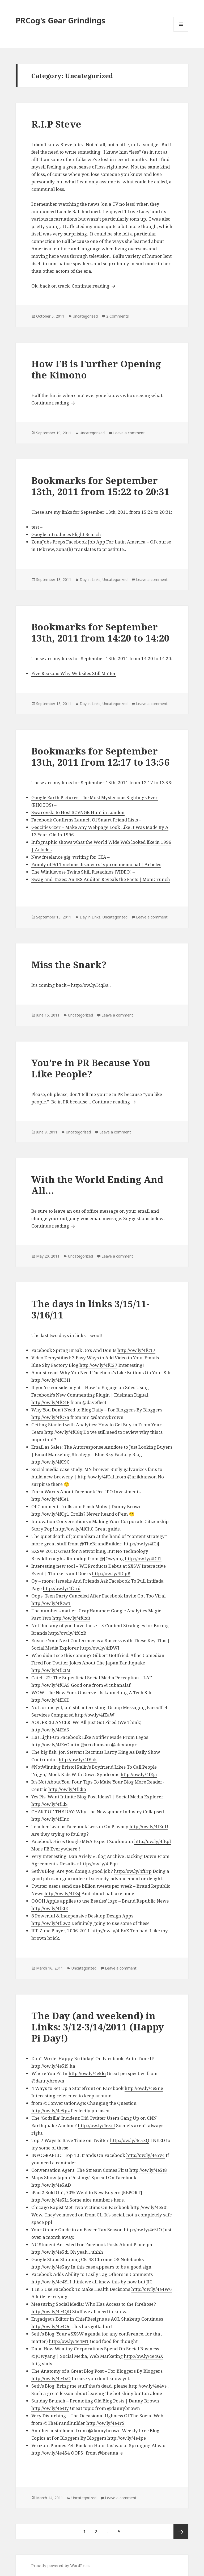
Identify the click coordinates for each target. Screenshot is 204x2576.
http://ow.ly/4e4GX (143, 2356)
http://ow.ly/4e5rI (96, 2125)
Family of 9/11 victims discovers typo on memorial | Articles (96, 864)
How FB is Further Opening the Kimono (96, 369)
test (35, 527)
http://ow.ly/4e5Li (50, 2200)
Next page (180, 2531)
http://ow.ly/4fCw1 (51, 1603)
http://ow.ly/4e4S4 (50, 2453)
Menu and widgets (181, 31)
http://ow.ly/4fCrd (61, 1588)
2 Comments (117, 316)
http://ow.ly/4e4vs (148, 2386)
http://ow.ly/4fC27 (98, 1365)
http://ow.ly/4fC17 (136, 1350)
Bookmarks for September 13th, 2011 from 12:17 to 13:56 (100, 756)
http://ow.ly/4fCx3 (71, 1618)
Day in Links (90, 579)
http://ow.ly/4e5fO (143, 2230)
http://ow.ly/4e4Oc (50, 2326)
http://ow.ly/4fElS (49, 1804)
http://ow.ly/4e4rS (105, 2423)
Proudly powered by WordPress (60, 2565)
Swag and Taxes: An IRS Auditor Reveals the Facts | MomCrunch (100, 879)
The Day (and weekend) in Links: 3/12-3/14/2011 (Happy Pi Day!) (97, 2026)
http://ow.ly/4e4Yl (50, 2282)
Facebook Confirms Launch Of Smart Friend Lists (84, 820)
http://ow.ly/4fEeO (50, 1745)
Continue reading (94, 286)
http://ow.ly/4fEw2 (50, 1923)
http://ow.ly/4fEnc (50, 1819)
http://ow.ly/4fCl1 (143, 1558)
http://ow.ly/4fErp (133, 1871)
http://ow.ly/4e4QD (51, 2311)
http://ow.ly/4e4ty (50, 2408)
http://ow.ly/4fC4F (50, 1402)
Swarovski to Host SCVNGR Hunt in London (78, 812)
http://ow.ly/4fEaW (94, 1715)
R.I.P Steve (56, 124)
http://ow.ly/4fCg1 (50, 1514)
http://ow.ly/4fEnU (148, 1826)
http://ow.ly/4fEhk (78, 1759)
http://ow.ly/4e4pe (126, 2438)
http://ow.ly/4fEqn (99, 1864)
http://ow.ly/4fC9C (50, 1462)
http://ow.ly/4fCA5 (50, 1685)
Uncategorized (85, 316)
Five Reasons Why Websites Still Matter (73, 673)
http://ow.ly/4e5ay (50, 2267)
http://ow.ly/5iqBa (90, 985)
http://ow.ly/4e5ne (144, 2088)
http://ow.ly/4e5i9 (50, 2066)
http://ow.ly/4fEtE (49, 1908)
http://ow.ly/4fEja (139, 1774)
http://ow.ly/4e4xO (51, 2378)
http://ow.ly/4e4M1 (69, 2341)
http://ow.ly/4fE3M (50, 1670)
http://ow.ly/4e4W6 (151, 2289)
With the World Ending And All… (97, 1185)
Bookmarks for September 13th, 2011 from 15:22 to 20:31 (100, 486)
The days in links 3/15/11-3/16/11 (90, 1309)
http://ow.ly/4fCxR (67, 1633)
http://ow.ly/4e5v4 (145, 2155)
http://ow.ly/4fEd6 (50, 1730)
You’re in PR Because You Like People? (90, 1068)
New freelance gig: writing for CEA (68, 857)
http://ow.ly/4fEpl (152, 1841)
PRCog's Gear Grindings (60, 20)
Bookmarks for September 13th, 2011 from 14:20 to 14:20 (100, 632)
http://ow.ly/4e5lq (87, 2073)
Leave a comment (129, 432)
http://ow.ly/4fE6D (50, 1700)
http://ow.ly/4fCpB (111, 1573)
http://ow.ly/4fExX (110, 1931)
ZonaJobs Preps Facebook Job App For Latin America (88, 542)
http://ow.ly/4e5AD (51, 2185)
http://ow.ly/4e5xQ (129, 2140)
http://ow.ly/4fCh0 (74, 1529)
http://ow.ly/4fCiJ (141, 1544)
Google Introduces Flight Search (66, 534)
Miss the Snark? (69, 964)
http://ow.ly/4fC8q (63, 1432)
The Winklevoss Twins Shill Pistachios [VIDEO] (81, 872)
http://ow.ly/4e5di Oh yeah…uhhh (67, 2252)
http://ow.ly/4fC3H (50, 1380)
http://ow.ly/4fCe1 (50, 1499)
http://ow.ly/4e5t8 (148, 2170)
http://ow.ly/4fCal (96, 1477)
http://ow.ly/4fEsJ (62, 1893)
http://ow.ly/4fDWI (99, 1648)
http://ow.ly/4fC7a (50, 1417)
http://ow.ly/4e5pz (50, 2110)
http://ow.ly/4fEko (67, 1789)
